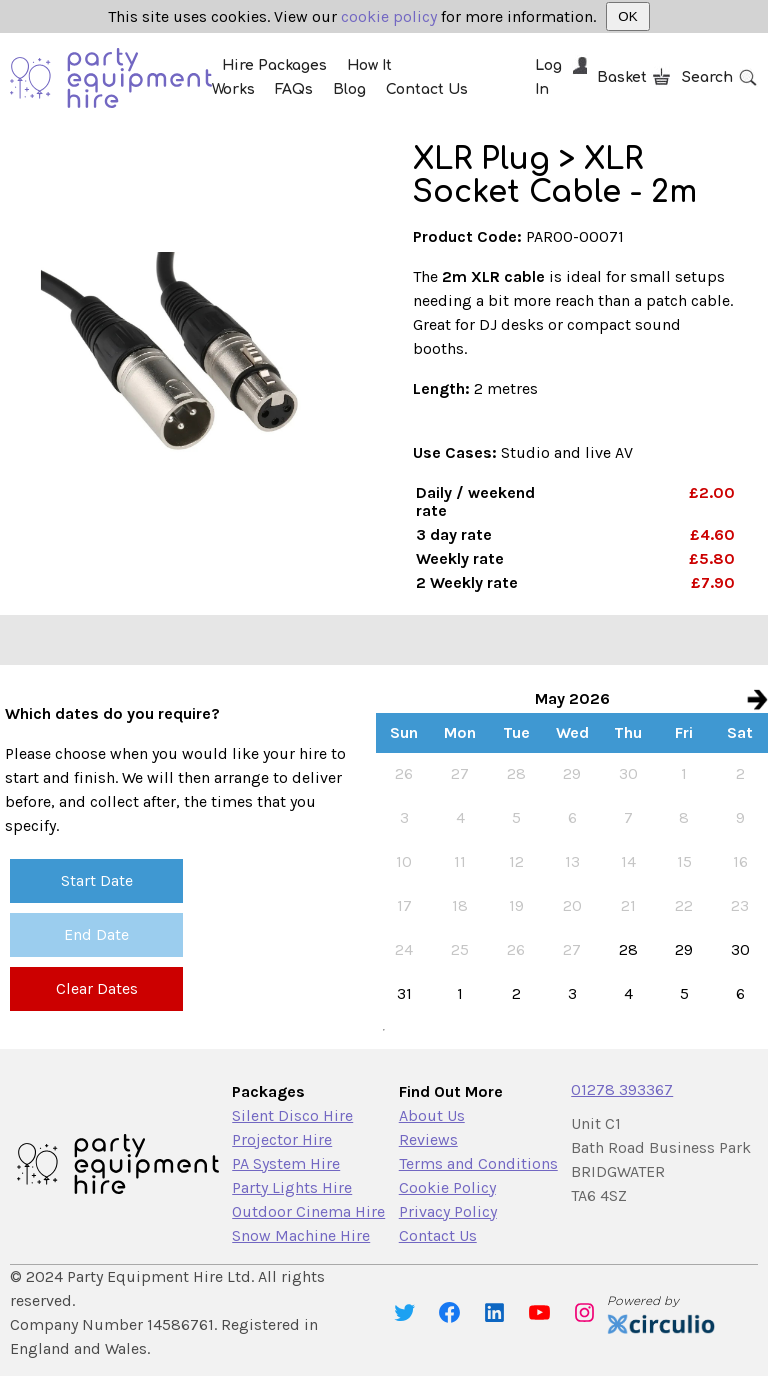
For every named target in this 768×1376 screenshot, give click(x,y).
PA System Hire (286, 1163)
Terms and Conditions (478, 1163)
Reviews (428, 1139)
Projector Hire (282, 1139)
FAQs (294, 89)
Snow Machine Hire (301, 1235)
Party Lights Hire (292, 1187)
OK (627, 16)
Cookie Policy (447, 1187)
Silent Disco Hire (292, 1115)
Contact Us (427, 89)
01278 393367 (622, 1089)
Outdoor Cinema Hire (308, 1211)
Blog (349, 89)
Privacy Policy (448, 1211)
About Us (432, 1115)
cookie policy (389, 16)
